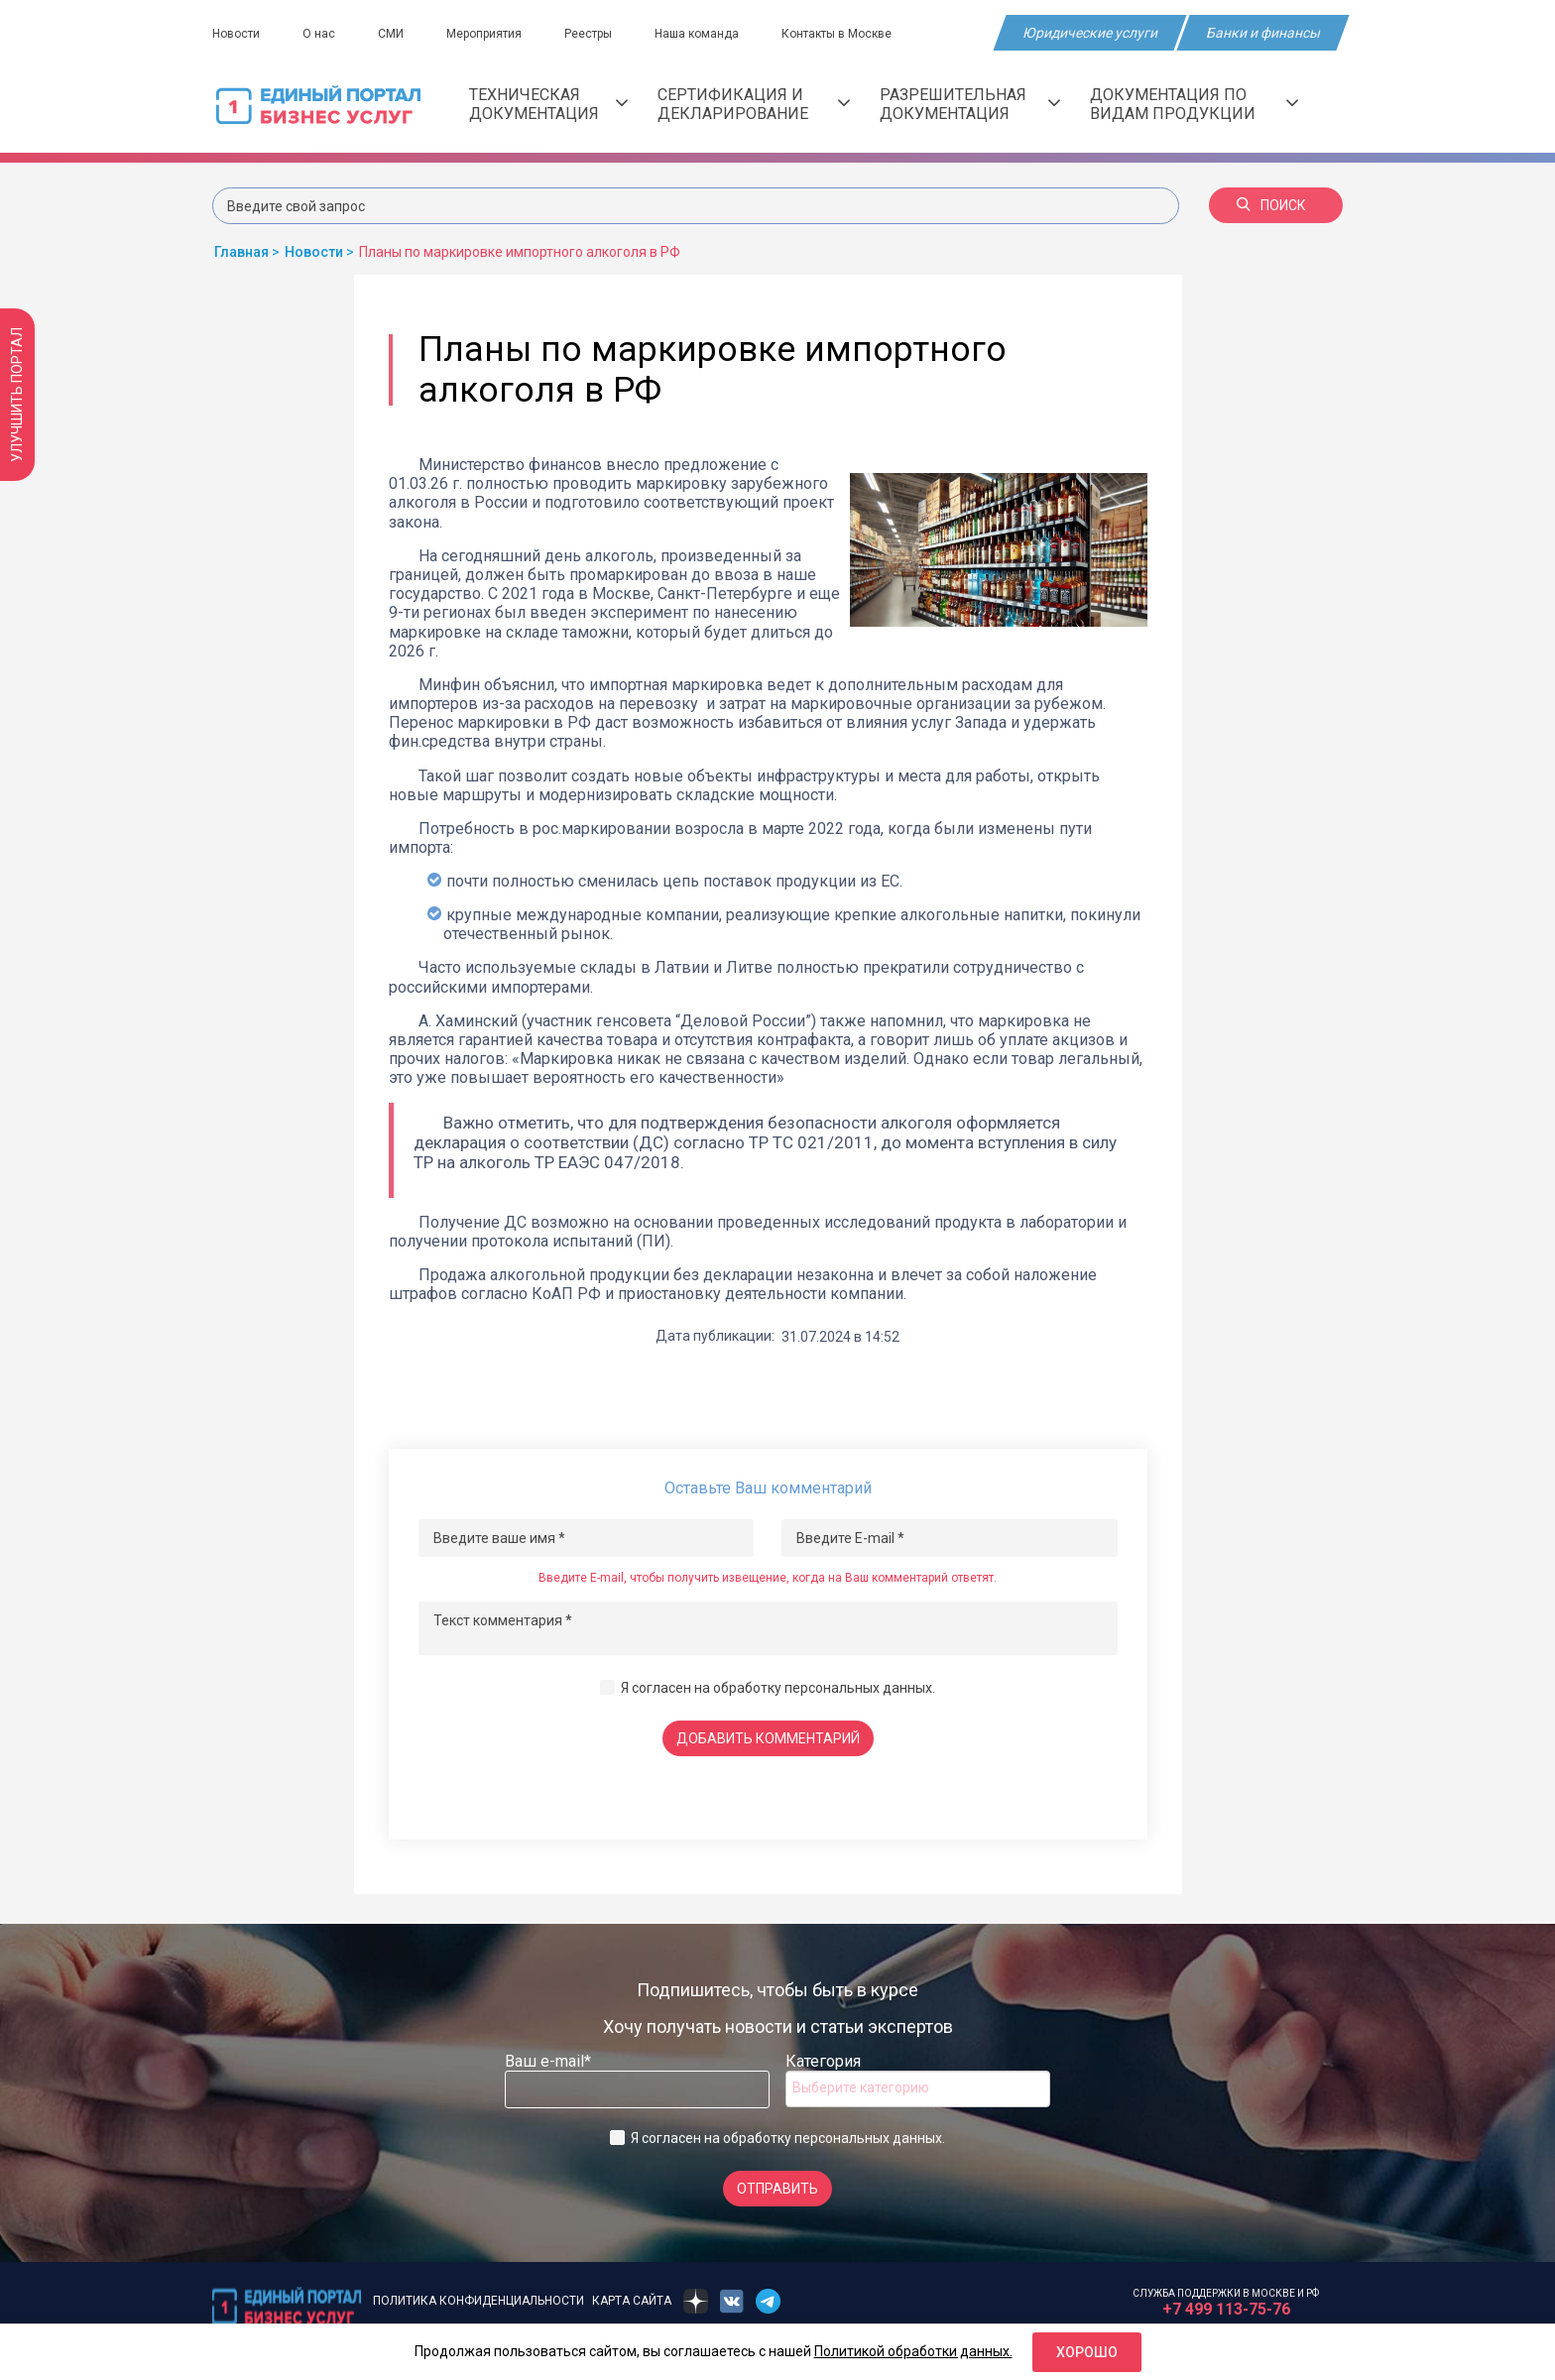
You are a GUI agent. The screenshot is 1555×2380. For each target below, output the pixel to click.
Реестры (588, 34)
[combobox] (917, 2089)
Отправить (777, 2189)
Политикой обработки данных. (913, 2351)
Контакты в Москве (836, 34)
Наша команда (697, 34)
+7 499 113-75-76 (1226, 2309)
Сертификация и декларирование (754, 104)
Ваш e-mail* (548, 2061)
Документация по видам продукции (1194, 104)
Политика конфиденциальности (478, 2301)
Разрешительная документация (970, 104)
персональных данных (858, 1688)
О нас (318, 34)
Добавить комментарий (768, 1738)
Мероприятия (484, 34)
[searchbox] (871, 2087)
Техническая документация (548, 104)
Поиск (1271, 205)
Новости (236, 34)
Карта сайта (631, 2301)
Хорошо (1087, 2352)
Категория (823, 2061)
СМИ (391, 34)
